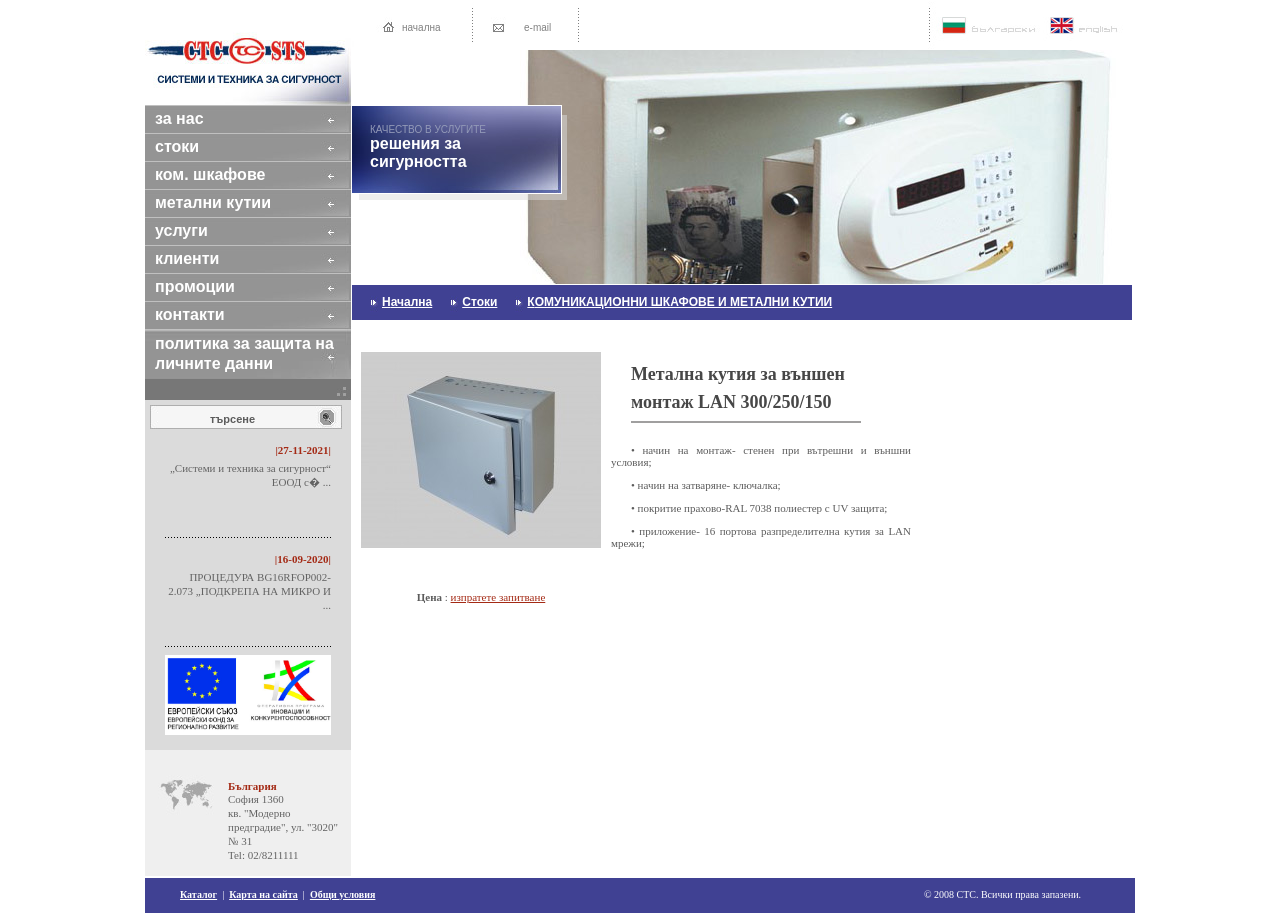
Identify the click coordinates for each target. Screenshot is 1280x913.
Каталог (198, 894)
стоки (195, 146)
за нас (197, 118)
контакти (207, 314)
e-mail (537, 27)
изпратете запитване (498, 597)
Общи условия (343, 894)
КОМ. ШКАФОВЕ (228, 174)
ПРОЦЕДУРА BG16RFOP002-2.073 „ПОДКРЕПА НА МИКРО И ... (249, 591)
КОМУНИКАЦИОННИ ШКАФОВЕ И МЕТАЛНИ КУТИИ (679, 302)
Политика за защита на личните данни (244, 353)
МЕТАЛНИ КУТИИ (231, 202)
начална (421, 27)
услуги (199, 230)
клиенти (205, 258)
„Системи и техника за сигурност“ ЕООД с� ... (250, 475)
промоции (212, 286)
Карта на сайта (263, 894)
